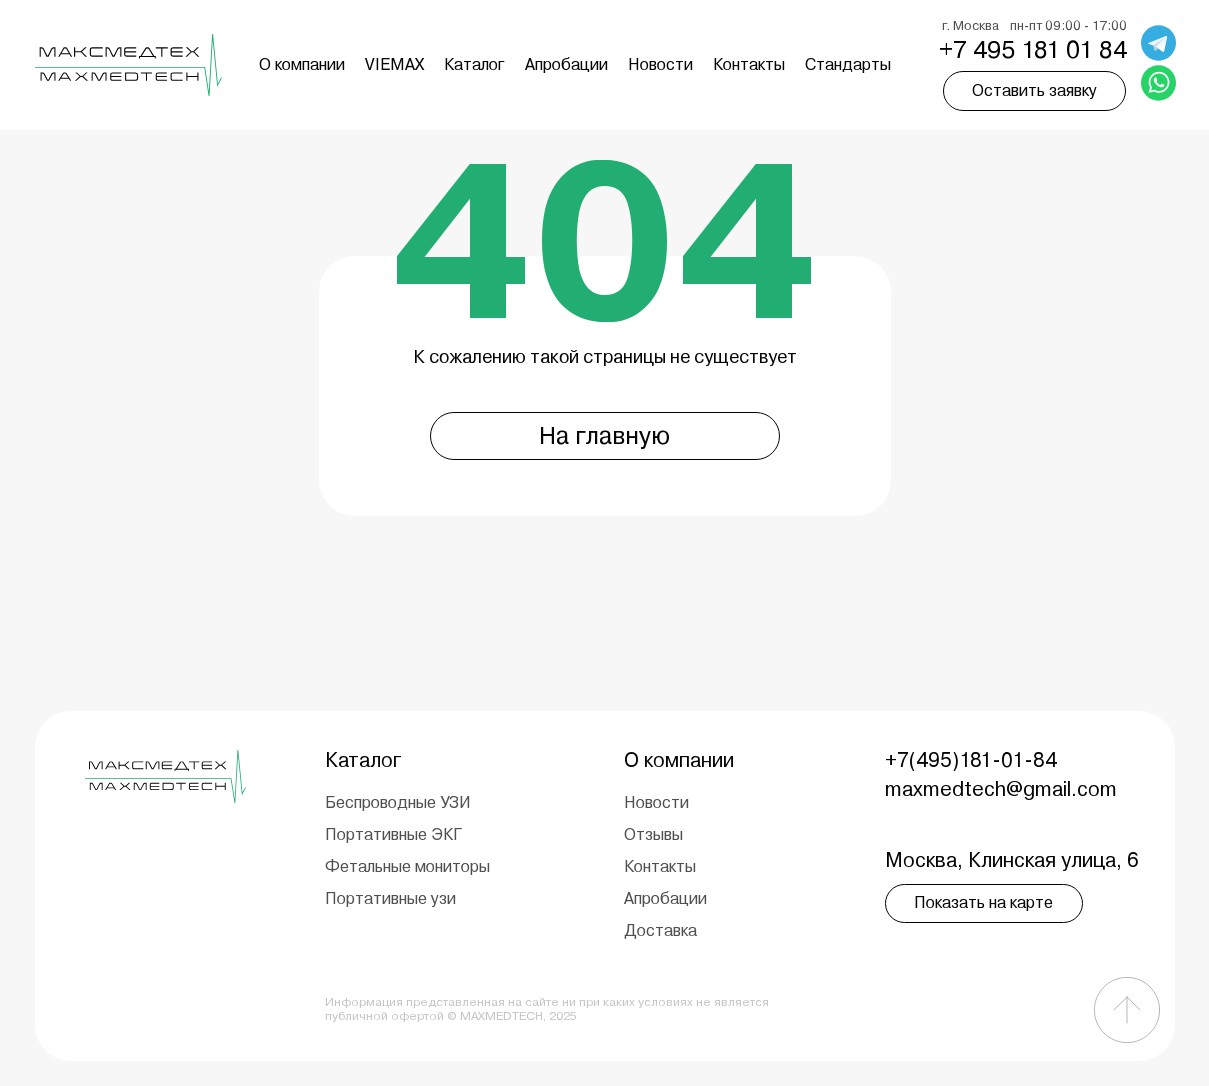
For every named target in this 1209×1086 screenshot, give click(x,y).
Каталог (474, 64)
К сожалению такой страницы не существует (605, 356)
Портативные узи (390, 898)
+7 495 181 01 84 (1033, 50)
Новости (660, 64)
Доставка (660, 930)
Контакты (749, 64)
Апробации (566, 64)
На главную (604, 436)
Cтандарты (848, 64)
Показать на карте (983, 902)
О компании (302, 64)
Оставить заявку (1034, 90)
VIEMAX (394, 64)
